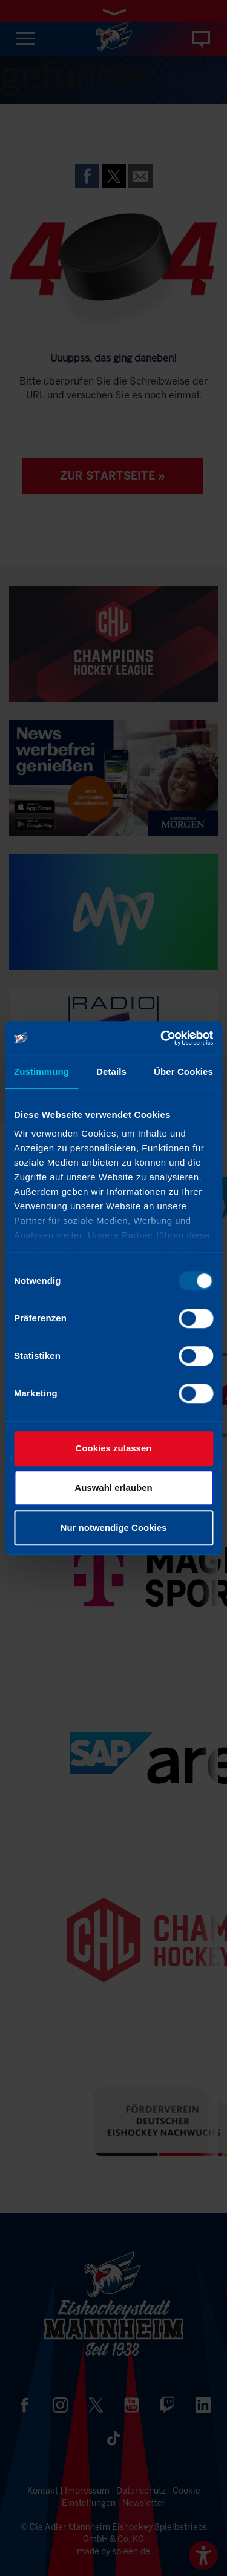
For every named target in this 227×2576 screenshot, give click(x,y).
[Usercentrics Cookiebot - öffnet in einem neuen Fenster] (161, 1038)
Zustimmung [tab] (41, 1071)
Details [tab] (111, 1071)
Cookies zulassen (114, 1448)
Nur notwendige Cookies (114, 1527)
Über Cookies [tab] (183, 1071)
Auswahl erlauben (113, 1487)
